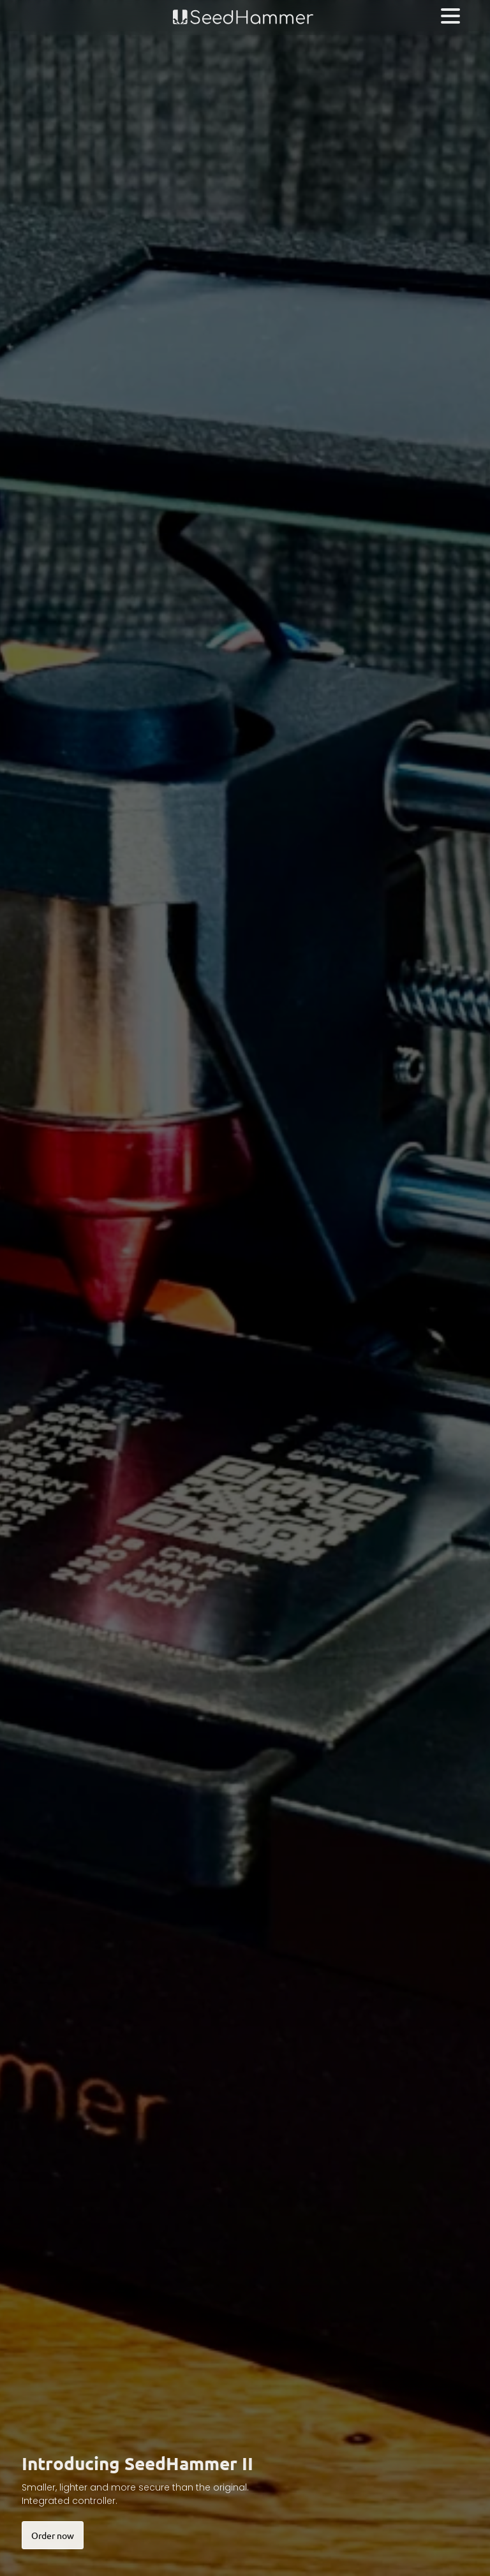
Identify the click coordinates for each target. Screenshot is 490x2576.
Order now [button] (52, 2535)
